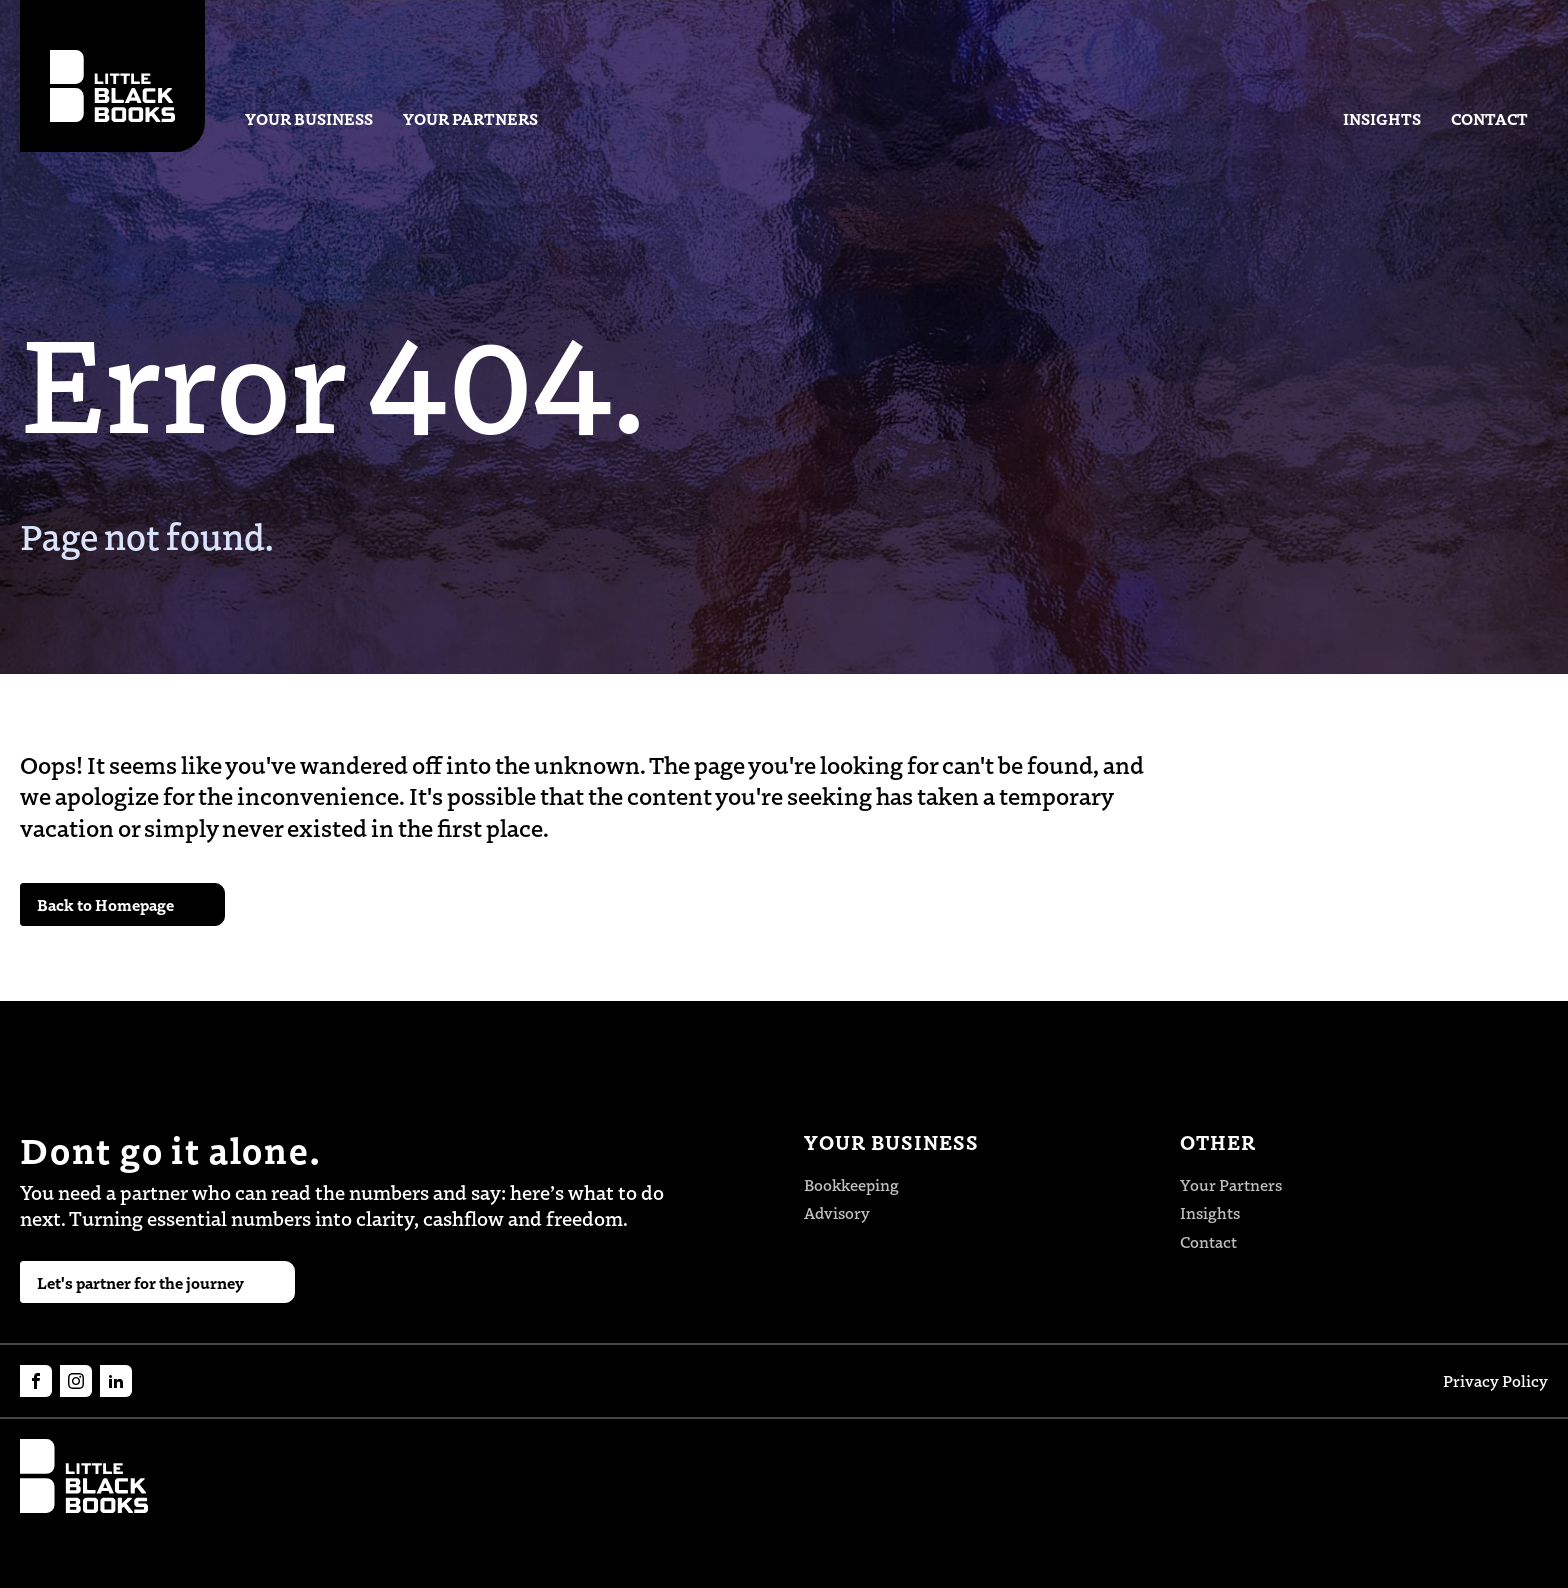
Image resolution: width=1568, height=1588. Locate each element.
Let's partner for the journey (140, 1282)
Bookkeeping (851, 1184)
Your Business (309, 118)
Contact (1489, 118)
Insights (1382, 118)
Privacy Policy (1495, 1381)
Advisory (837, 1212)
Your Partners (470, 118)
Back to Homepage (105, 904)
